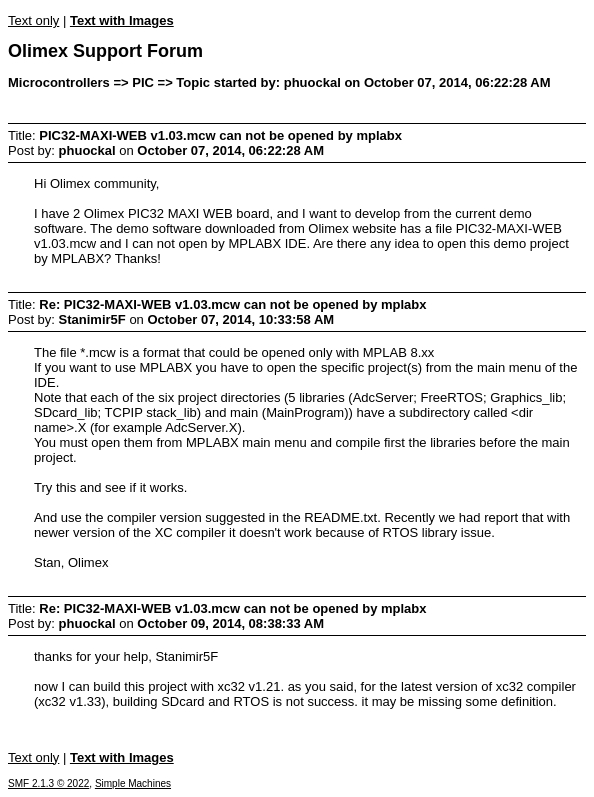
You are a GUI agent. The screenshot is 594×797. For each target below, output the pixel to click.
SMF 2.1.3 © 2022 (48, 783)
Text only (33, 20)
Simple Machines (133, 783)
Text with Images (122, 20)
